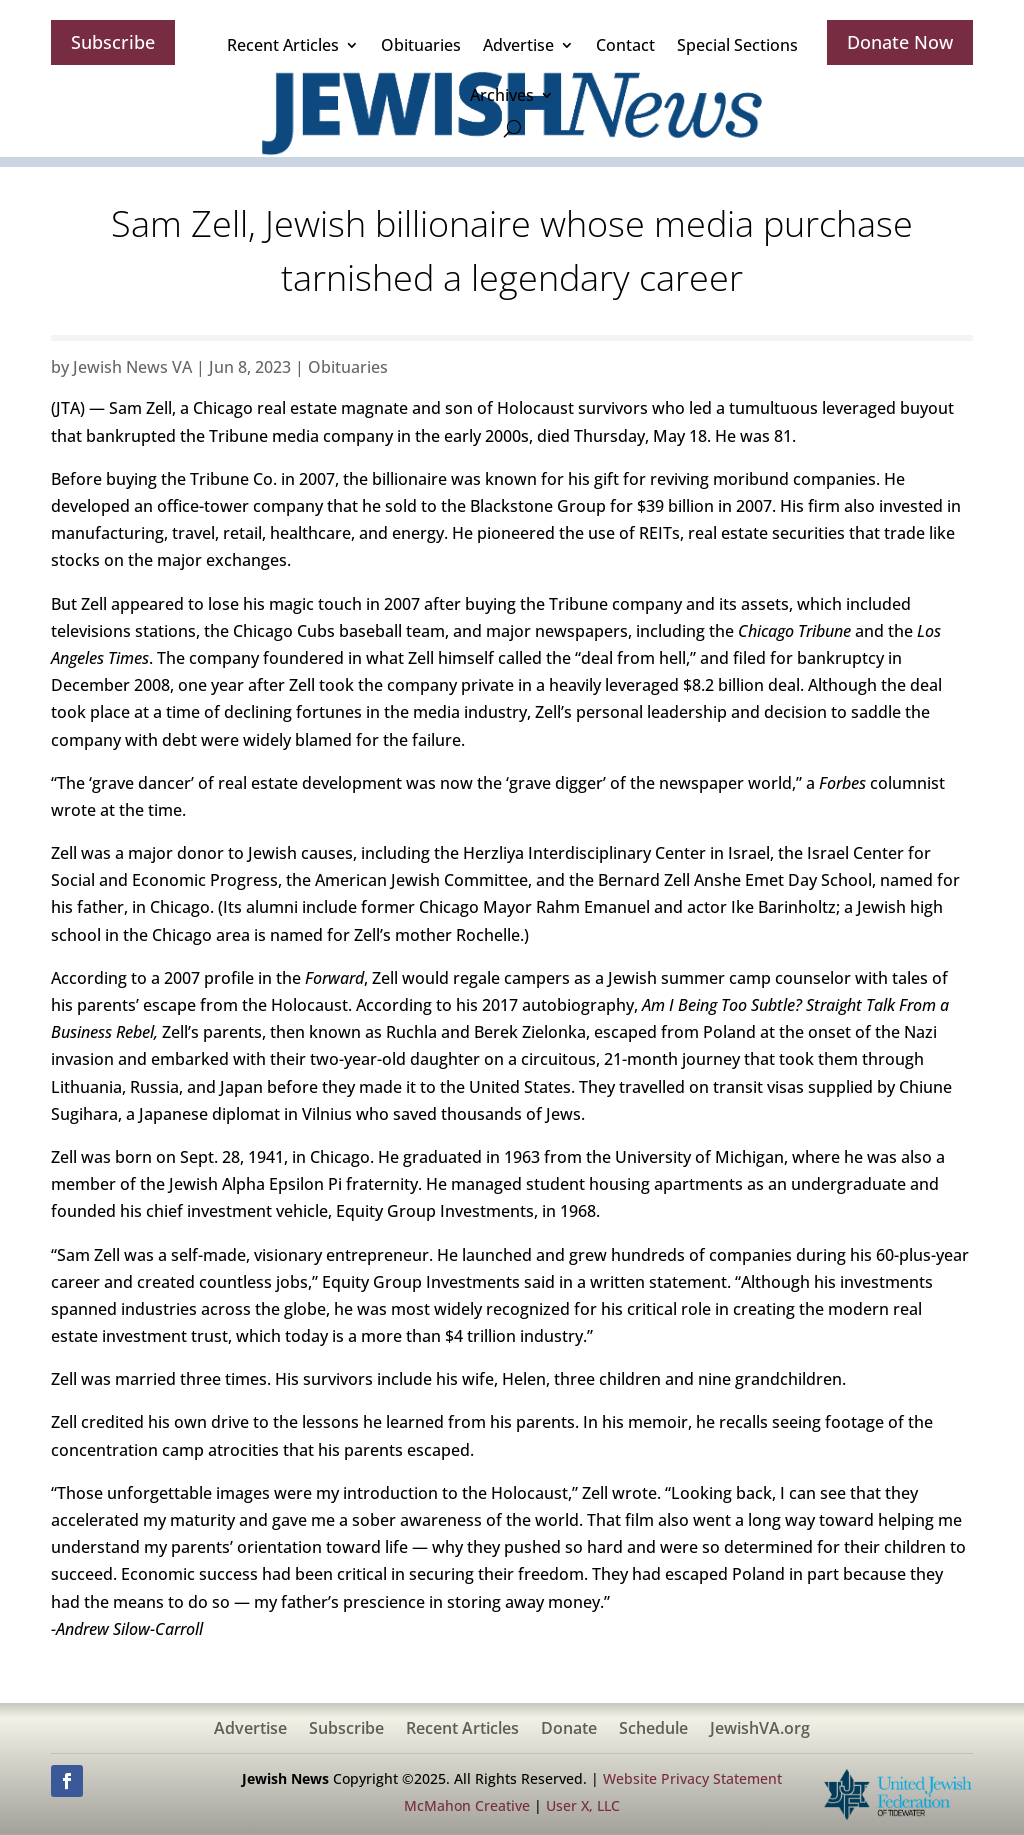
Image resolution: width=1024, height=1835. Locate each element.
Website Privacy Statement (692, 1778)
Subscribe (113, 42)
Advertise (518, 45)
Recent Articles (283, 45)
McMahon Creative (467, 1805)
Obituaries (421, 45)
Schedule (653, 1730)
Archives (502, 95)
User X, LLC (583, 1805)
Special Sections (737, 45)
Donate (569, 1730)
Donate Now (900, 42)
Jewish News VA (132, 367)
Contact (625, 45)
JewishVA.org (760, 1730)
